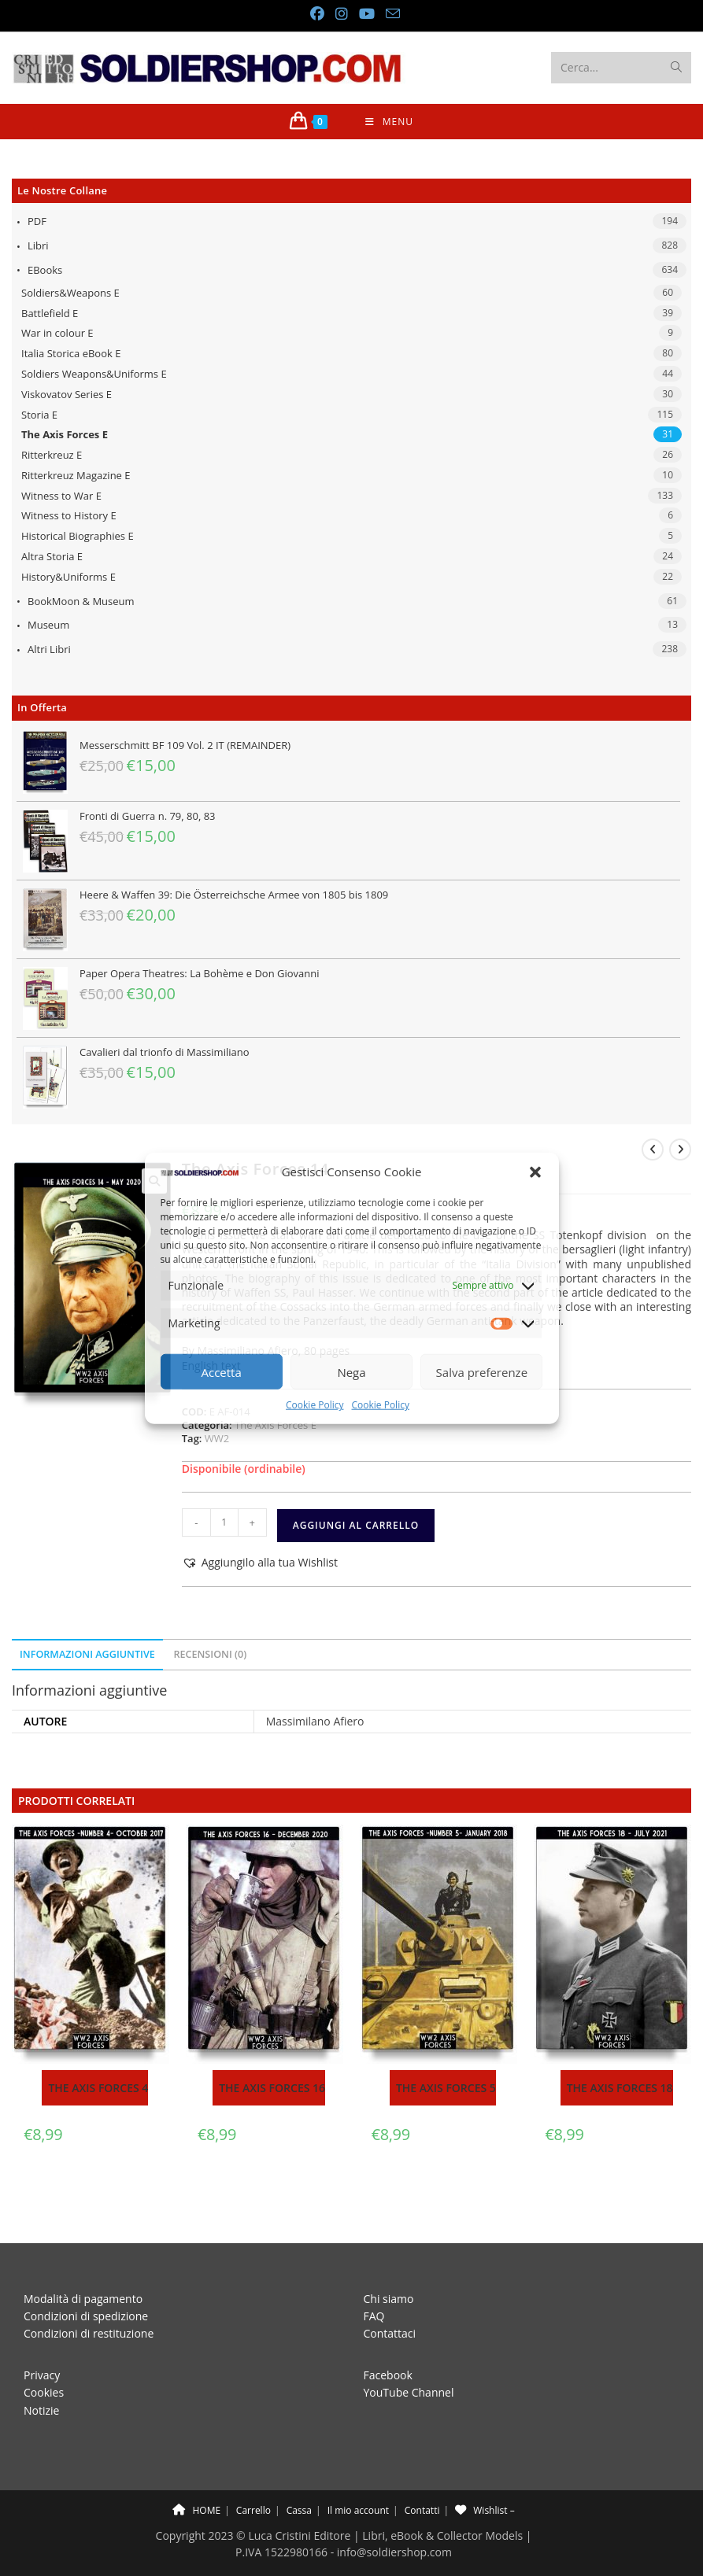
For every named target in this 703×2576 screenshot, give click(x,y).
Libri (38, 245)
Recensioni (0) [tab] (209, 1654)
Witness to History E (69, 515)
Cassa (299, 2475)
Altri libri (49, 649)
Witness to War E (61, 496)
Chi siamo (389, 2263)
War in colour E (57, 333)
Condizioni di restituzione (89, 2298)
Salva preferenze (481, 1372)
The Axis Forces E (64, 434)
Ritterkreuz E (51, 455)
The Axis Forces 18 (620, 2087)
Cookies (44, 2356)
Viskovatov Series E (66, 394)
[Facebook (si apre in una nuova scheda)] (316, 13)
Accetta (222, 1372)
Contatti (422, 2475)
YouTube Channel (409, 2356)
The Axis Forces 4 (98, 2087)
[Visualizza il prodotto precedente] (653, 1150)
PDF (37, 221)
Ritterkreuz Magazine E (76, 475)
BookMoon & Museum (81, 601)
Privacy (42, 2339)
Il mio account (358, 2475)
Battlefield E (49, 313)
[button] (535, 1172)
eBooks (45, 270)
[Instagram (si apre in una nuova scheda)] (341, 13)
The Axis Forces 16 (272, 2087)
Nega (351, 1372)
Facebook (388, 2339)
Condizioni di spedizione (86, 2280)
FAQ (374, 2280)
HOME (196, 2475)
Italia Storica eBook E (70, 353)
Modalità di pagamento (83, 2263)
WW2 (217, 1438)
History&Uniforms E (68, 577)
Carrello (253, 2475)
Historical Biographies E (77, 536)
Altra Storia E (52, 556)
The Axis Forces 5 (446, 2087)
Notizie (41, 2374)
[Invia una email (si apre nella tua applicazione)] (389, 13)
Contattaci (390, 2298)
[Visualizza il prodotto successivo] (680, 1150)
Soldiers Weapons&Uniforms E (94, 374)
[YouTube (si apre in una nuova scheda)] (366, 13)
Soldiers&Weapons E (70, 293)
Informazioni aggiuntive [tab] (87, 1654)
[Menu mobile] (389, 121)
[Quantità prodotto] (224, 1522)
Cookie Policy (314, 1405)
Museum (48, 625)
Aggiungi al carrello (356, 1525)
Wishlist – (484, 2475)
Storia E (39, 415)
